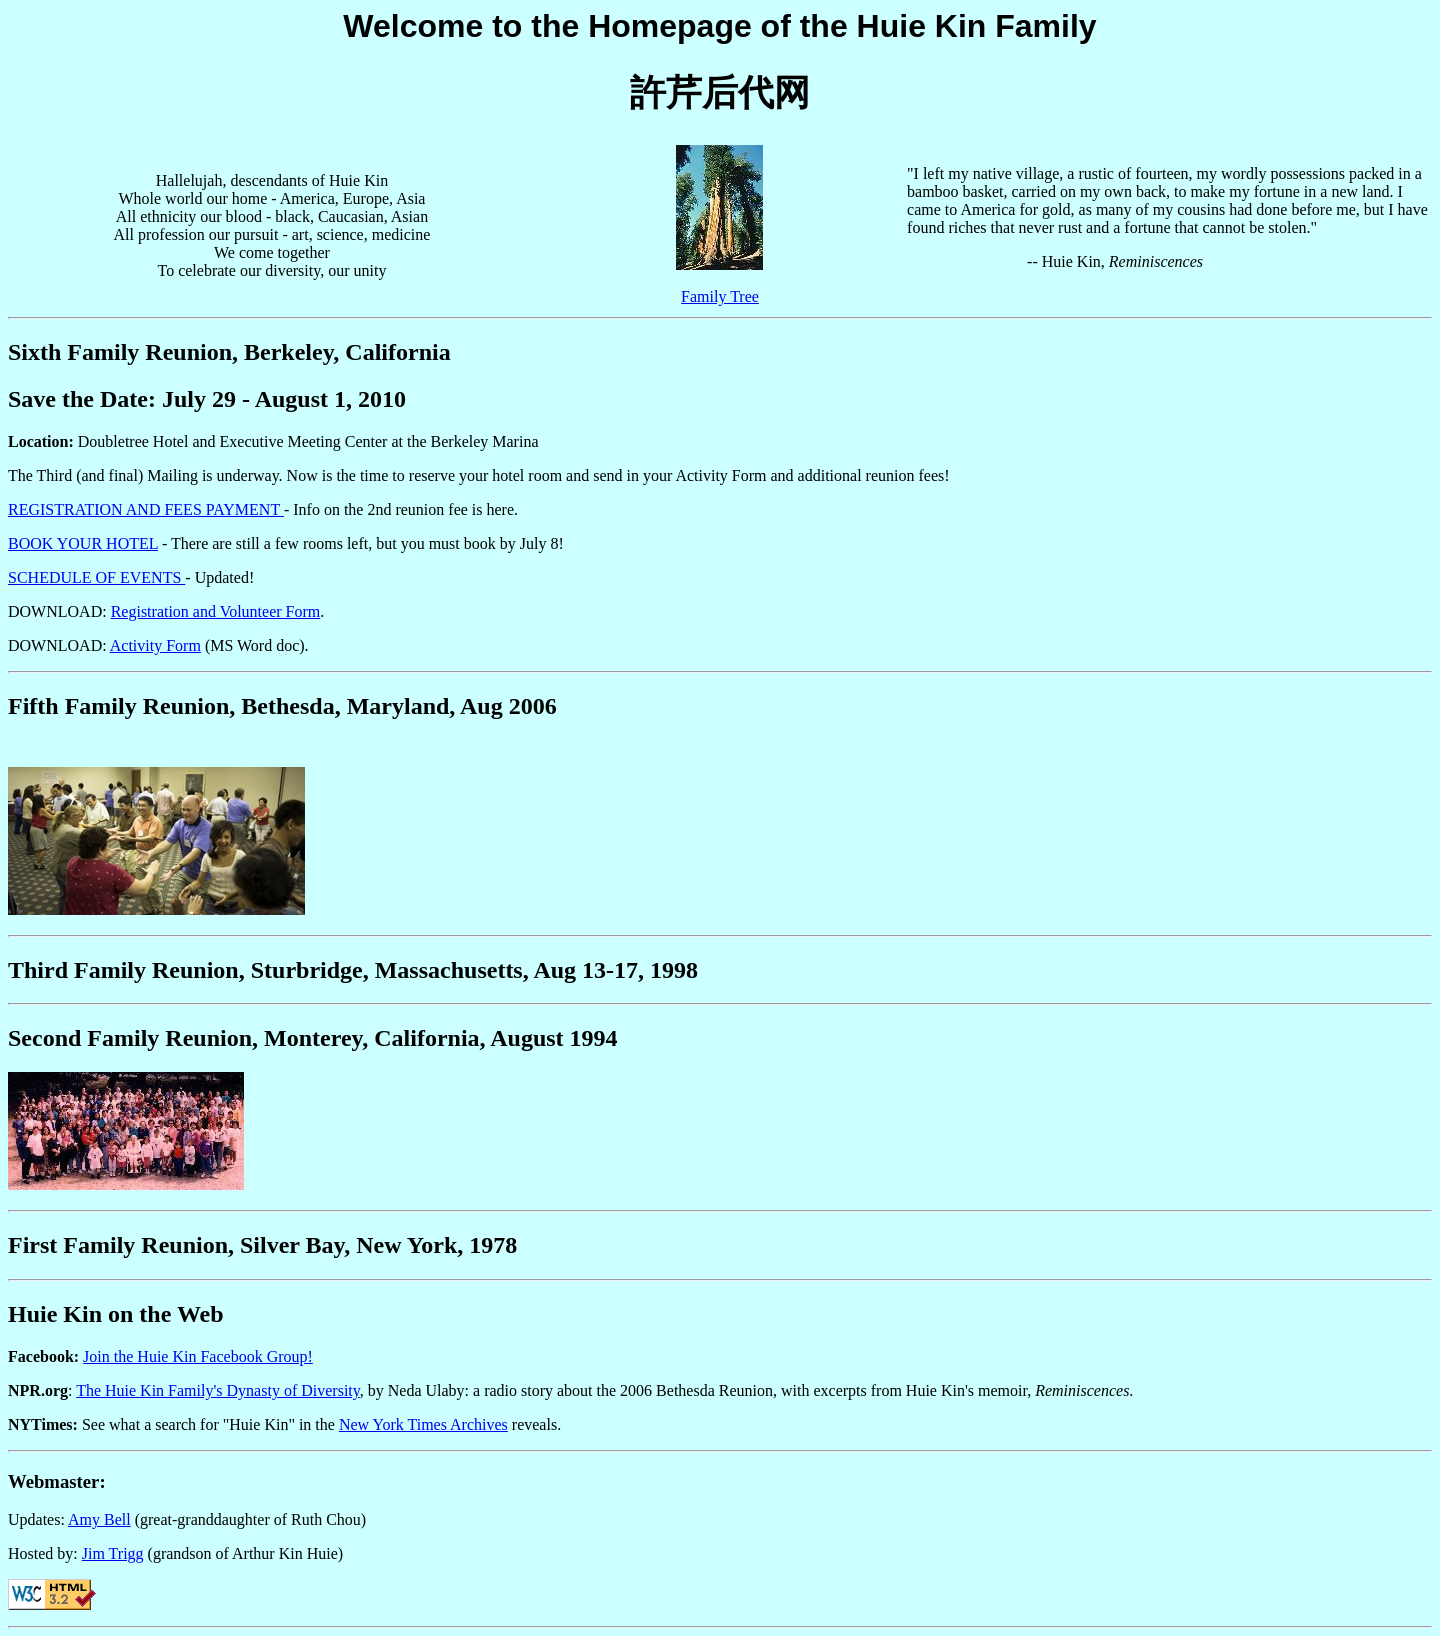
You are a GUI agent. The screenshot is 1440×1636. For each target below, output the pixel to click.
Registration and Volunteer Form (216, 611)
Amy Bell (99, 1519)
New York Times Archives (423, 1424)
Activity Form (155, 645)
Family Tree (720, 296)
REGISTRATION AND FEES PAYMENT (146, 509)
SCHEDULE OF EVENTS (96, 577)
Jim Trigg (113, 1553)
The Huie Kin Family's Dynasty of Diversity (218, 1390)
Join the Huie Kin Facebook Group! (198, 1356)
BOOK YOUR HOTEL (83, 543)
